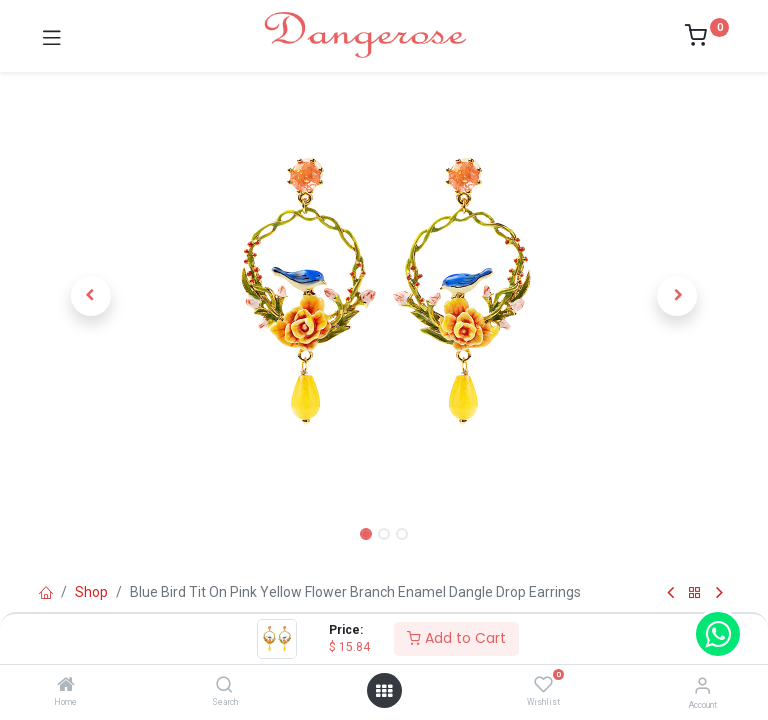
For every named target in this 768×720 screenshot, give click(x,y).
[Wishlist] (543, 685)
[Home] (66, 686)
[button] (91, 296)
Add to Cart (456, 638)
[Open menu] (384, 691)
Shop (91, 592)
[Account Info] (702, 685)
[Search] (224, 686)
